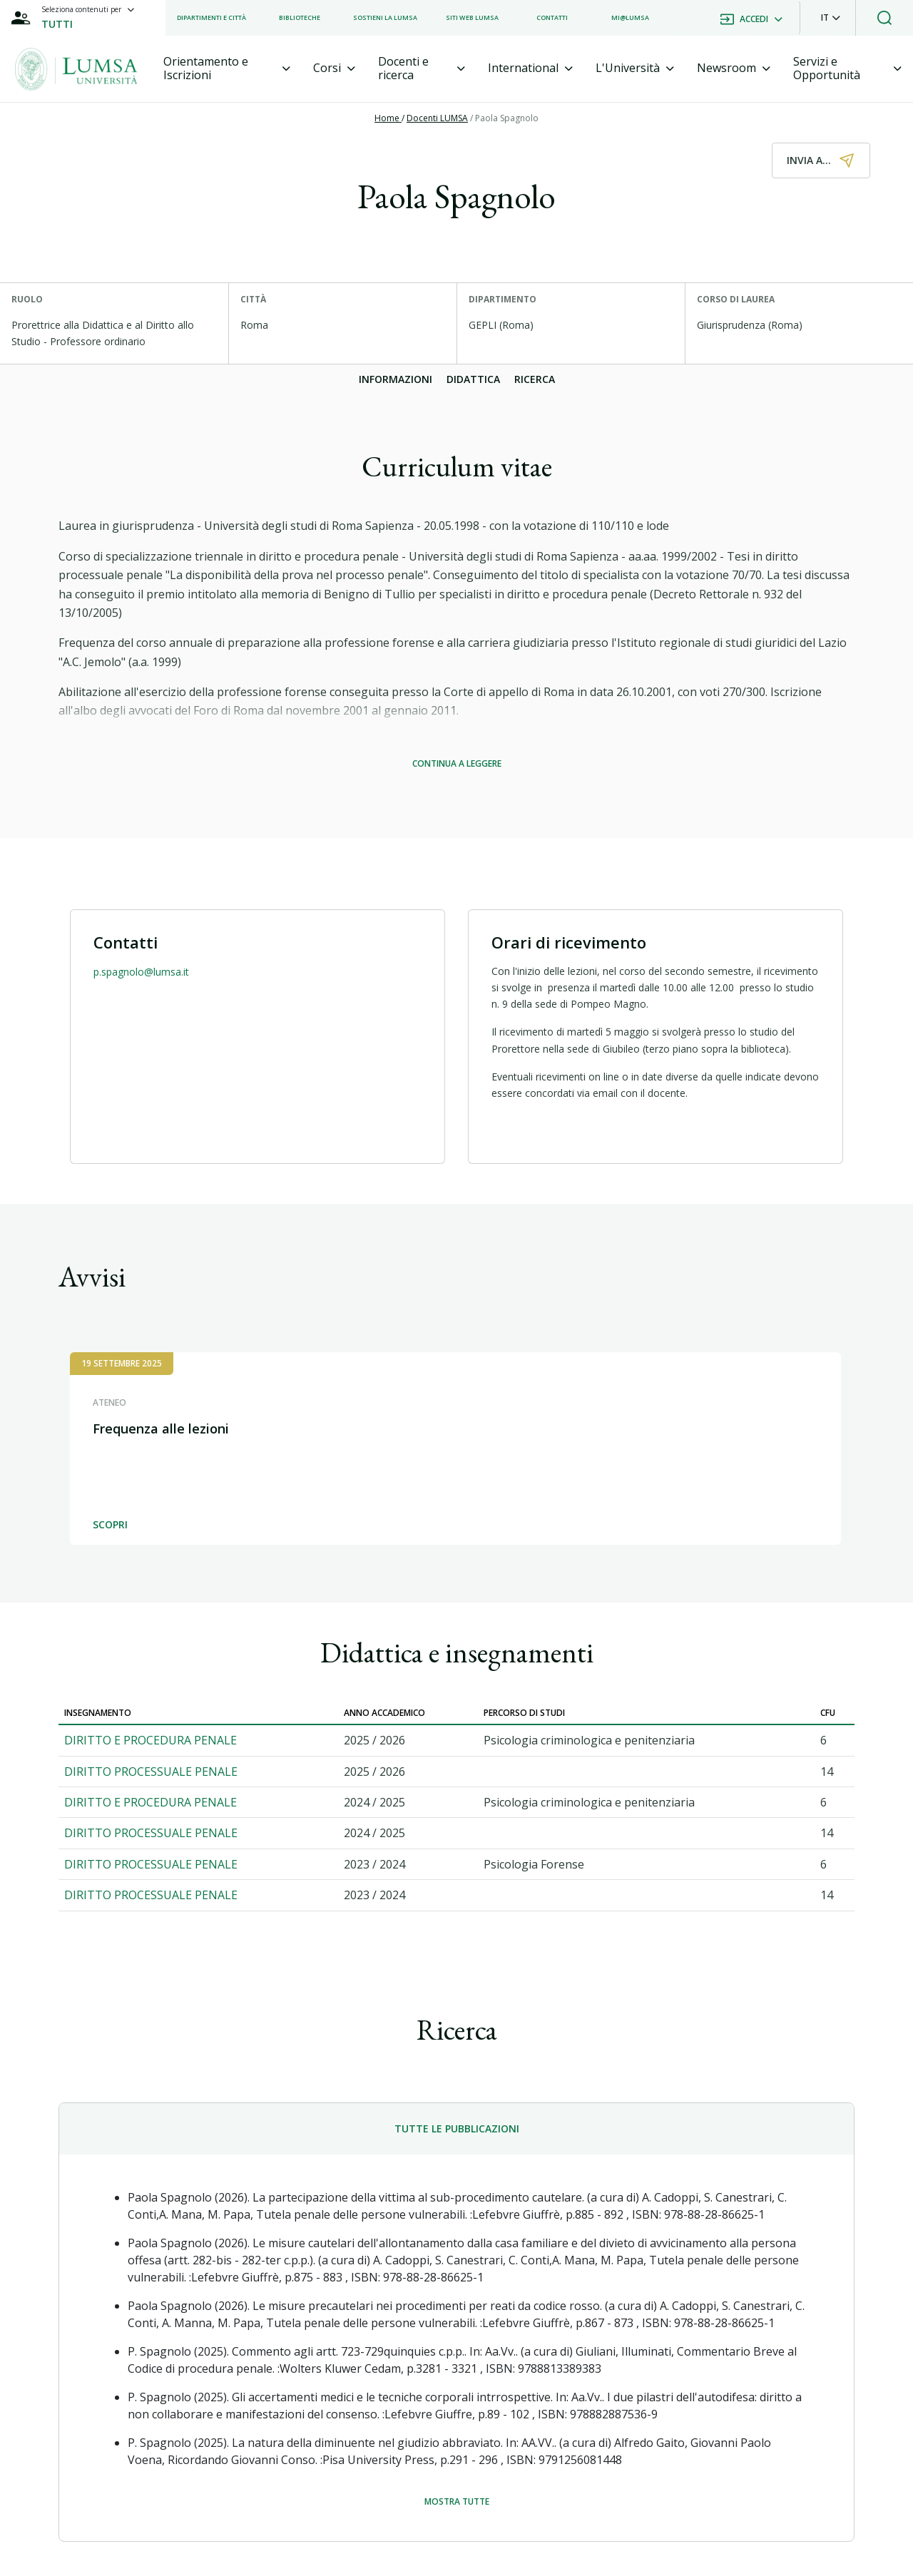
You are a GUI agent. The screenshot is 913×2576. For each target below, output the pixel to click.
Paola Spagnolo (507, 118)
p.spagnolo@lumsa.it (141, 971)
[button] (831, 18)
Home (388, 118)
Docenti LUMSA (437, 118)
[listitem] (211, 17)
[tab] (227, 68)
